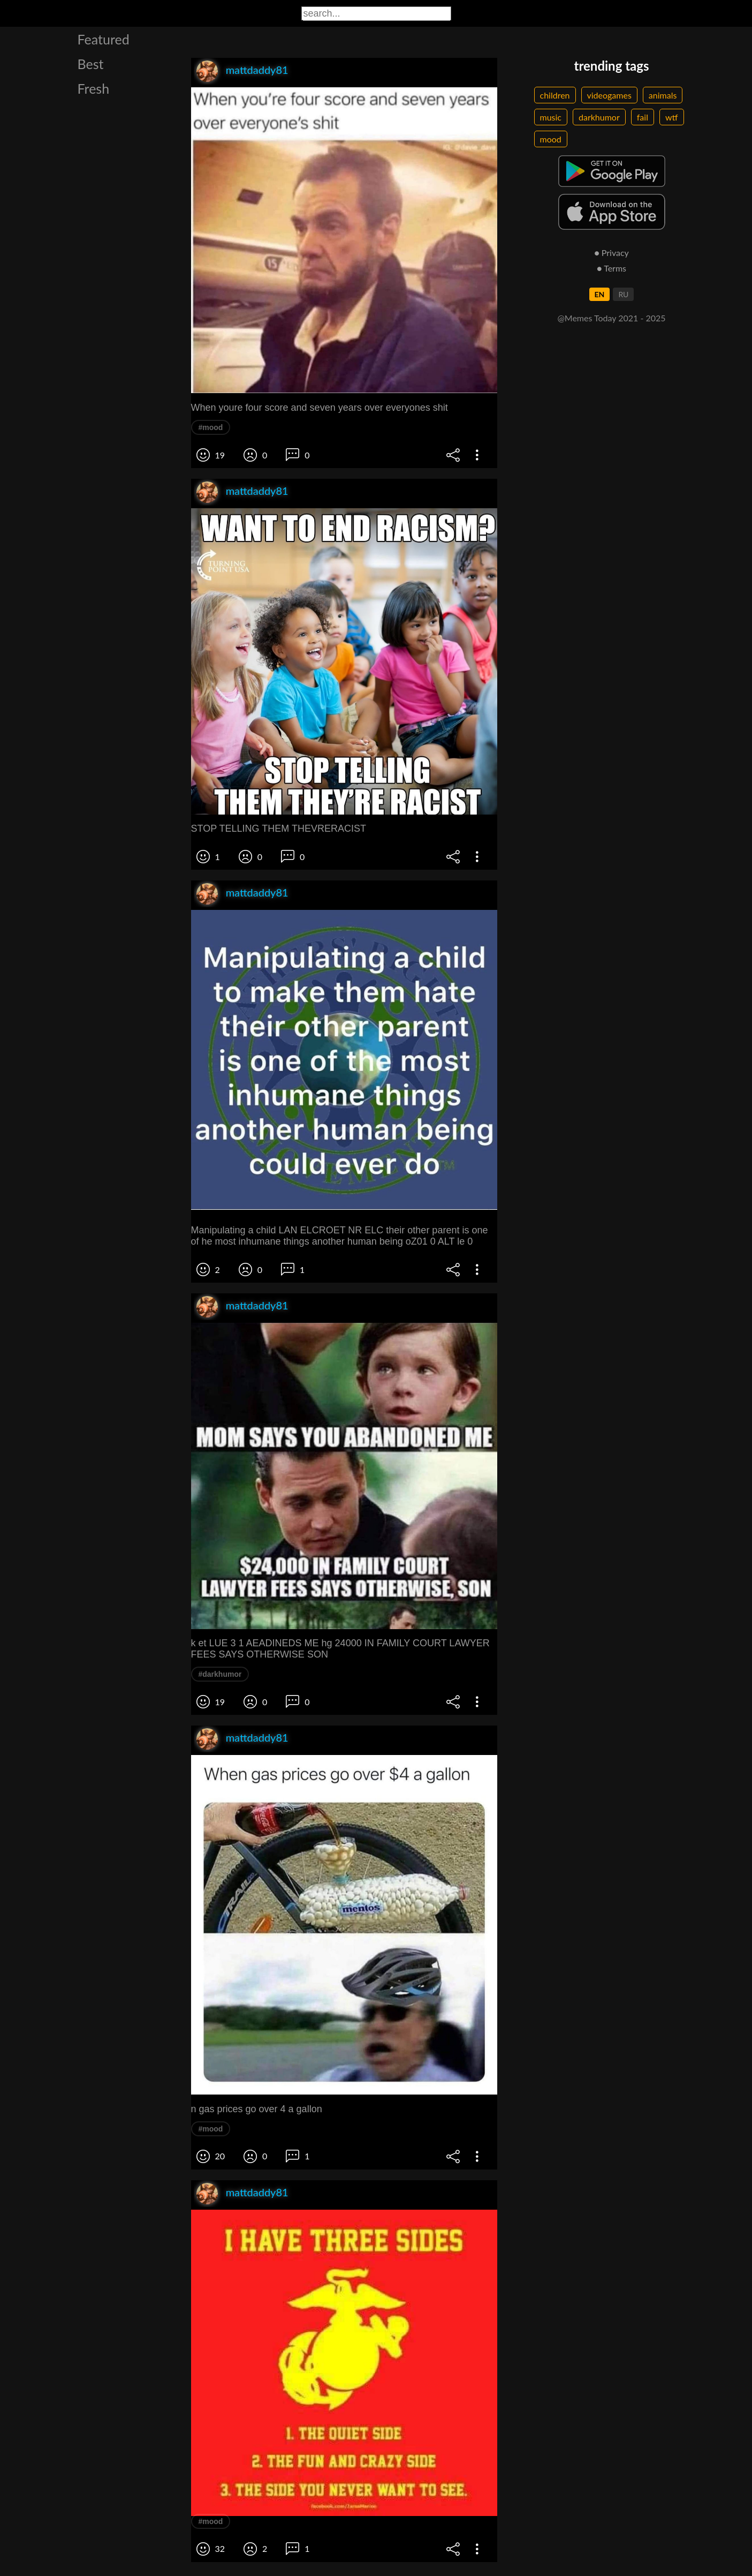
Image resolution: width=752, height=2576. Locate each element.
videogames (609, 95)
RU (623, 294)
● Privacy (611, 252)
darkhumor (599, 117)
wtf (671, 117)
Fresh (94, 88)
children (555, 95)
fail (642, 117)
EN (600, 294)
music (551, 117)
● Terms (611, 268)
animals (663, 95)
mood (550, 139)
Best (91, 64)
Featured (104, 39)
